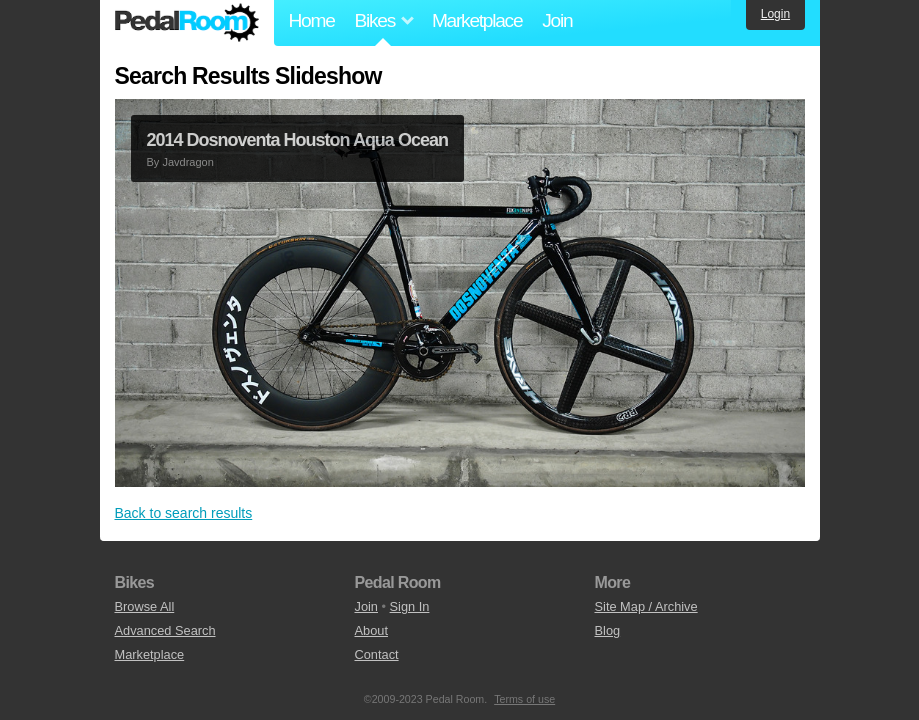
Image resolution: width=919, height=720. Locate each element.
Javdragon (187, 162)
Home (312, 20)
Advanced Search (165, 630)
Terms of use (524, 699)
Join (557, 20)
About (371, 630)
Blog (608, 630)
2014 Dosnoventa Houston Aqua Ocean (297, 140)
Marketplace (477, 20)
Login (775, 14)
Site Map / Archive (646, 606)
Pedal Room (187, 23)
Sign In (410, 606)
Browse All (145, 606)
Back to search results (184, 513)
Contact (377, 654)
